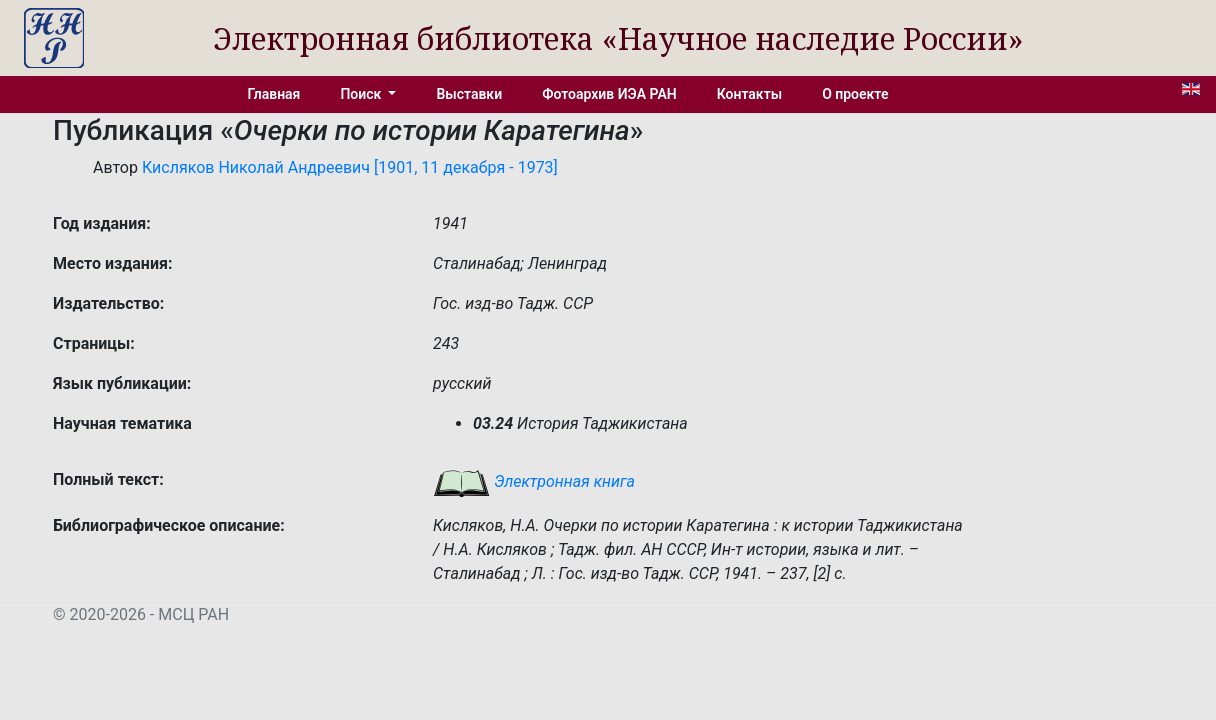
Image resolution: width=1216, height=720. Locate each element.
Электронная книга (534, 481)
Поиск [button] (362, 94)
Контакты (749, 94)
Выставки (469, 94)
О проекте (855, 94)
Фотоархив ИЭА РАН (609, 94)
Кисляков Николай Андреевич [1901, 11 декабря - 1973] (350, 167)
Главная (274, 94)
